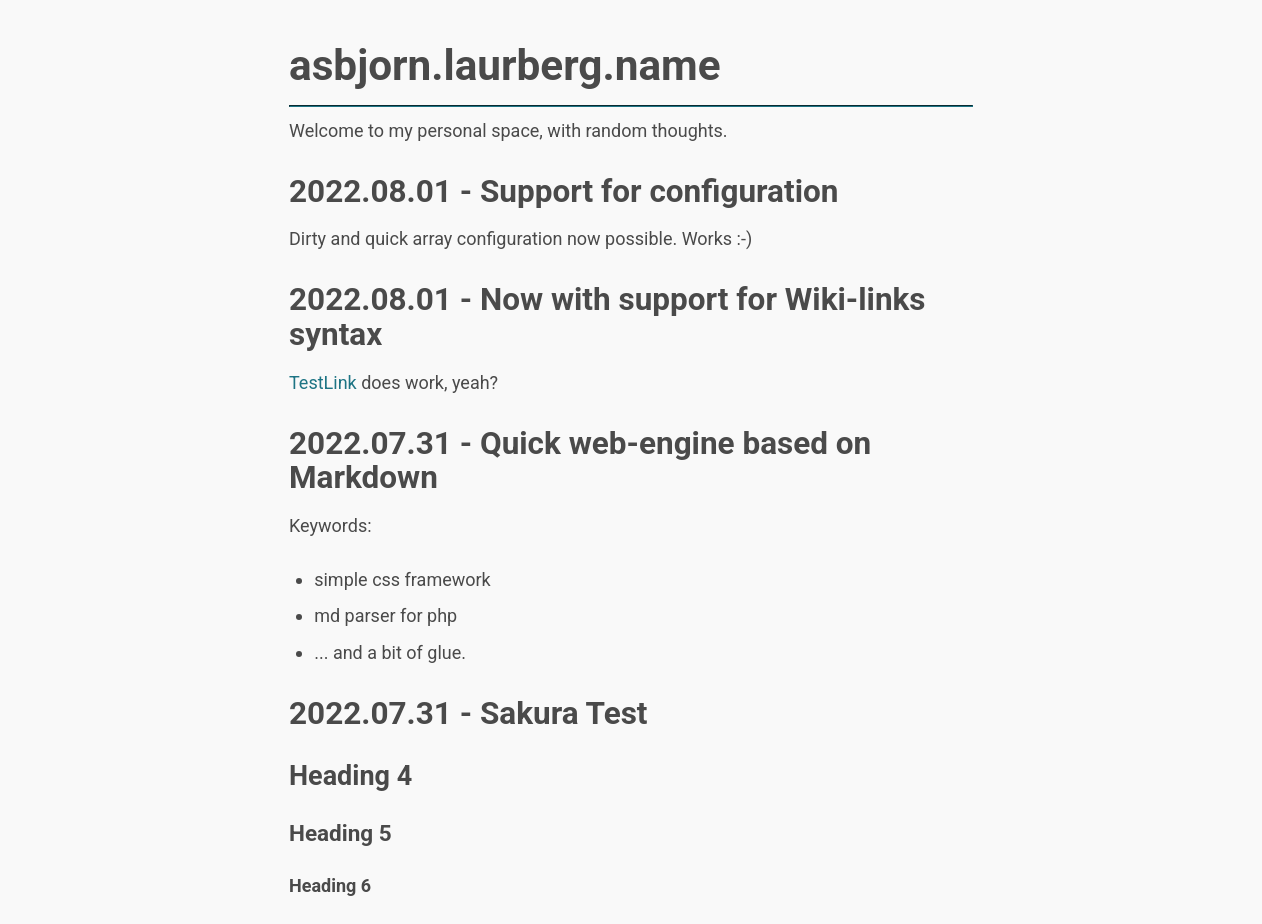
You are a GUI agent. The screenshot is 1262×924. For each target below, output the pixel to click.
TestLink (323, 382)
